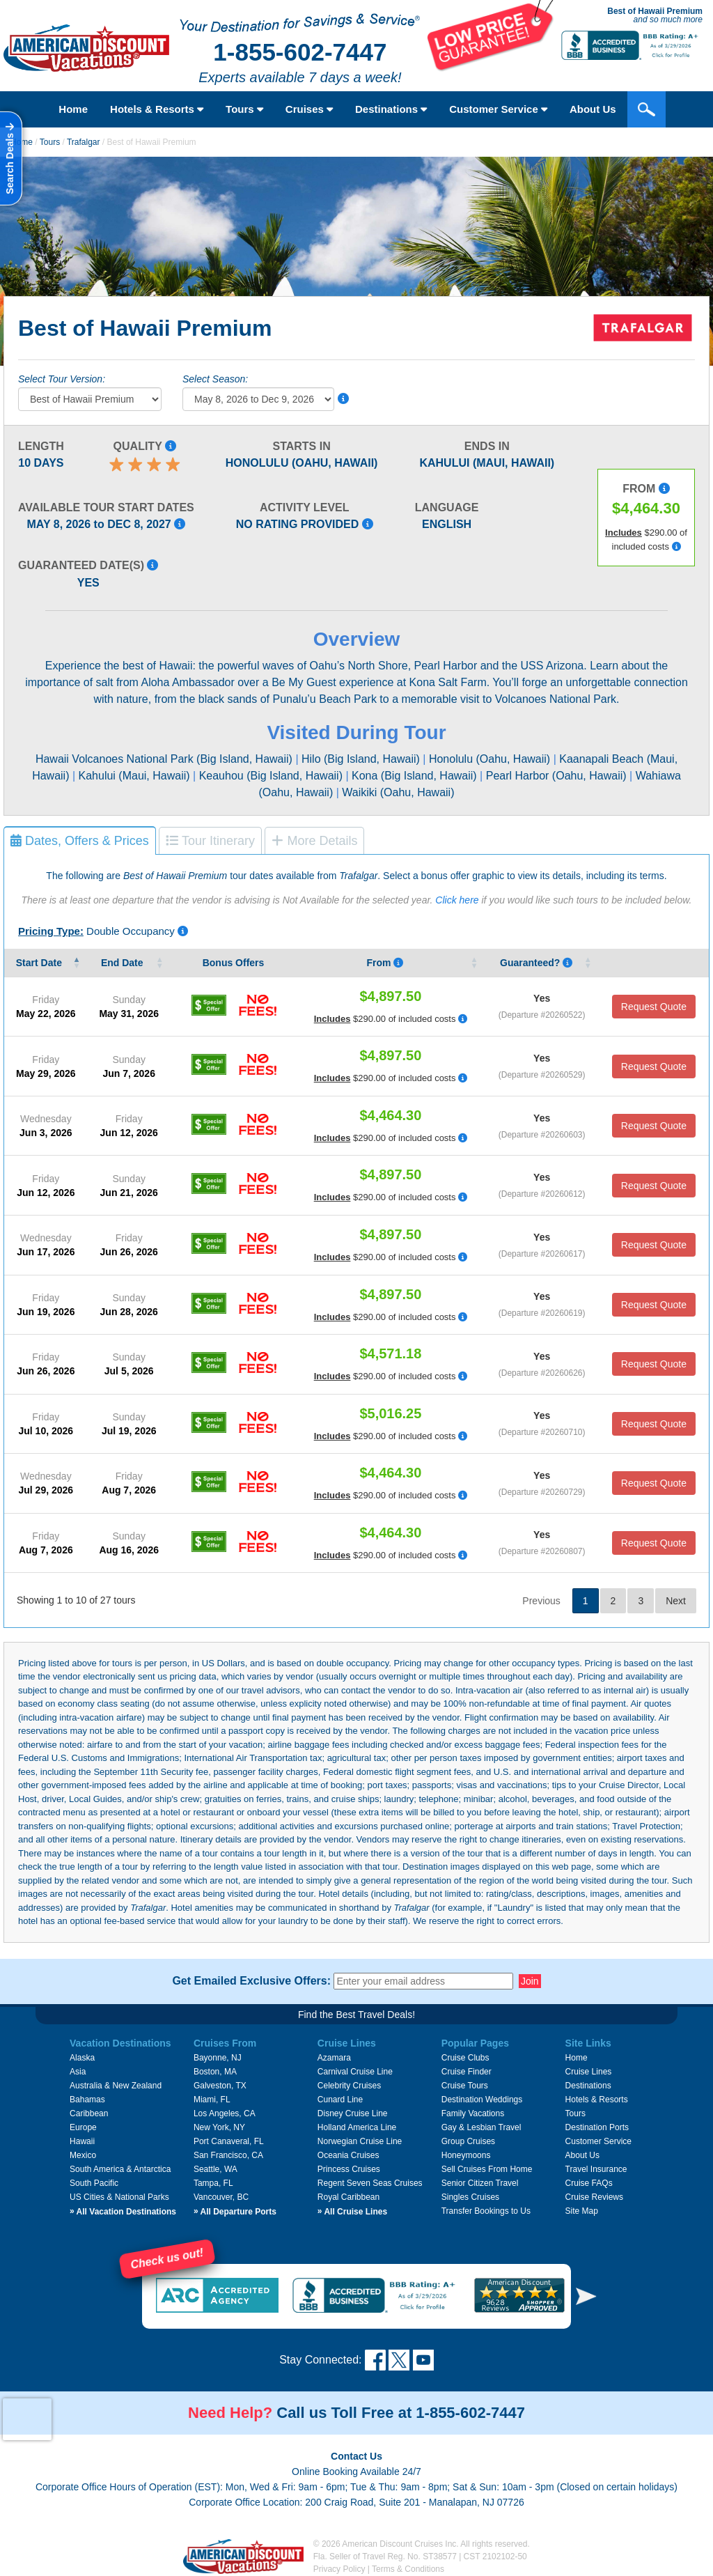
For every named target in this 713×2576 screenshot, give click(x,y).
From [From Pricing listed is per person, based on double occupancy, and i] (384, 963)
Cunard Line (340, 2099)
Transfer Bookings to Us (486, 2211)
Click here (456, 900)
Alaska (82, 2058)
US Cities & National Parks (119, 2197)
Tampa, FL (213, 2183)
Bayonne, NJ (218, 2058)
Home (73, 109)
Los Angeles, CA (225, 2113)
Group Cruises (468, 2141)
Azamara (334, 2058)
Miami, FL (212, 2099)
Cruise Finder (466, 2072)
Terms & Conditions (408, 2569)
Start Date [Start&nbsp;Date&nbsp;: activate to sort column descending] (40, 962)
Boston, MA (215, 2072)
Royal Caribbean (348, 2197)
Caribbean (89, 2113)
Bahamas (87, 2099)
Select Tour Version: (61, 379)
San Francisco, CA (228, 2155)
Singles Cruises (470, 2197)
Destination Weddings (482, 2099)
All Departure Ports (235, 2212)
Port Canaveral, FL (229, 2141)
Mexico (83, 2155)
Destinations (391, 109)
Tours (244, 109)
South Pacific (94, 2183)
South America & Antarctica (120, 2169)
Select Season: (215, 379)
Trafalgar (83, 142)
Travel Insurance (596, 2169)
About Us (593, 109)
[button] (586, 2296)
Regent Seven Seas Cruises (370, 2183)
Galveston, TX (220, 2085)
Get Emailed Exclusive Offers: (251, 1981)
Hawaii (82, 2141)
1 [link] (585, 1600)
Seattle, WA (215, 2169)
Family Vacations (472, 2113)
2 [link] (613, 1600)
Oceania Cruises (348, 2155)
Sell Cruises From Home (487, 2169)
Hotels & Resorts (156, 109)
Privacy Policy (339, 2569)
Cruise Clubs (465, 2058)
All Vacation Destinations (123, 2212)
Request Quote (654, 1006)
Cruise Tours (464, 2085)
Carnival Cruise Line (355, 2072)
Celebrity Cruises (349, 2085)
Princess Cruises (349, 2169)
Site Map (581, 2211)
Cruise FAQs (589, 2183)
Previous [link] (541, 1600)
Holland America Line (357, 2127)
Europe (83, 2127)
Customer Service (498, 109)
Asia (78, 2072)
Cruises (309, 109)
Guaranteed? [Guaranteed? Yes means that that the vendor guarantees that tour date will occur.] (536, 963)
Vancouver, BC (221, 2197)
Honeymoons (466, 2155)
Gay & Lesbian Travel (481, 2127)
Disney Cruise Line (353, 2113)
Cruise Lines (588, 2072)
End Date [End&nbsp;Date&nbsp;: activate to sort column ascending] (123, 962)
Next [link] (676, 1600)
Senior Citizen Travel (480, 2183)
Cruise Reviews (594, 2197)
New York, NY (219, 2127)
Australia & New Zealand (116, 2085)
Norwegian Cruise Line (360, 2141)
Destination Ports (597, 2127)
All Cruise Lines (352, 2212)
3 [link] (640, 1600)
